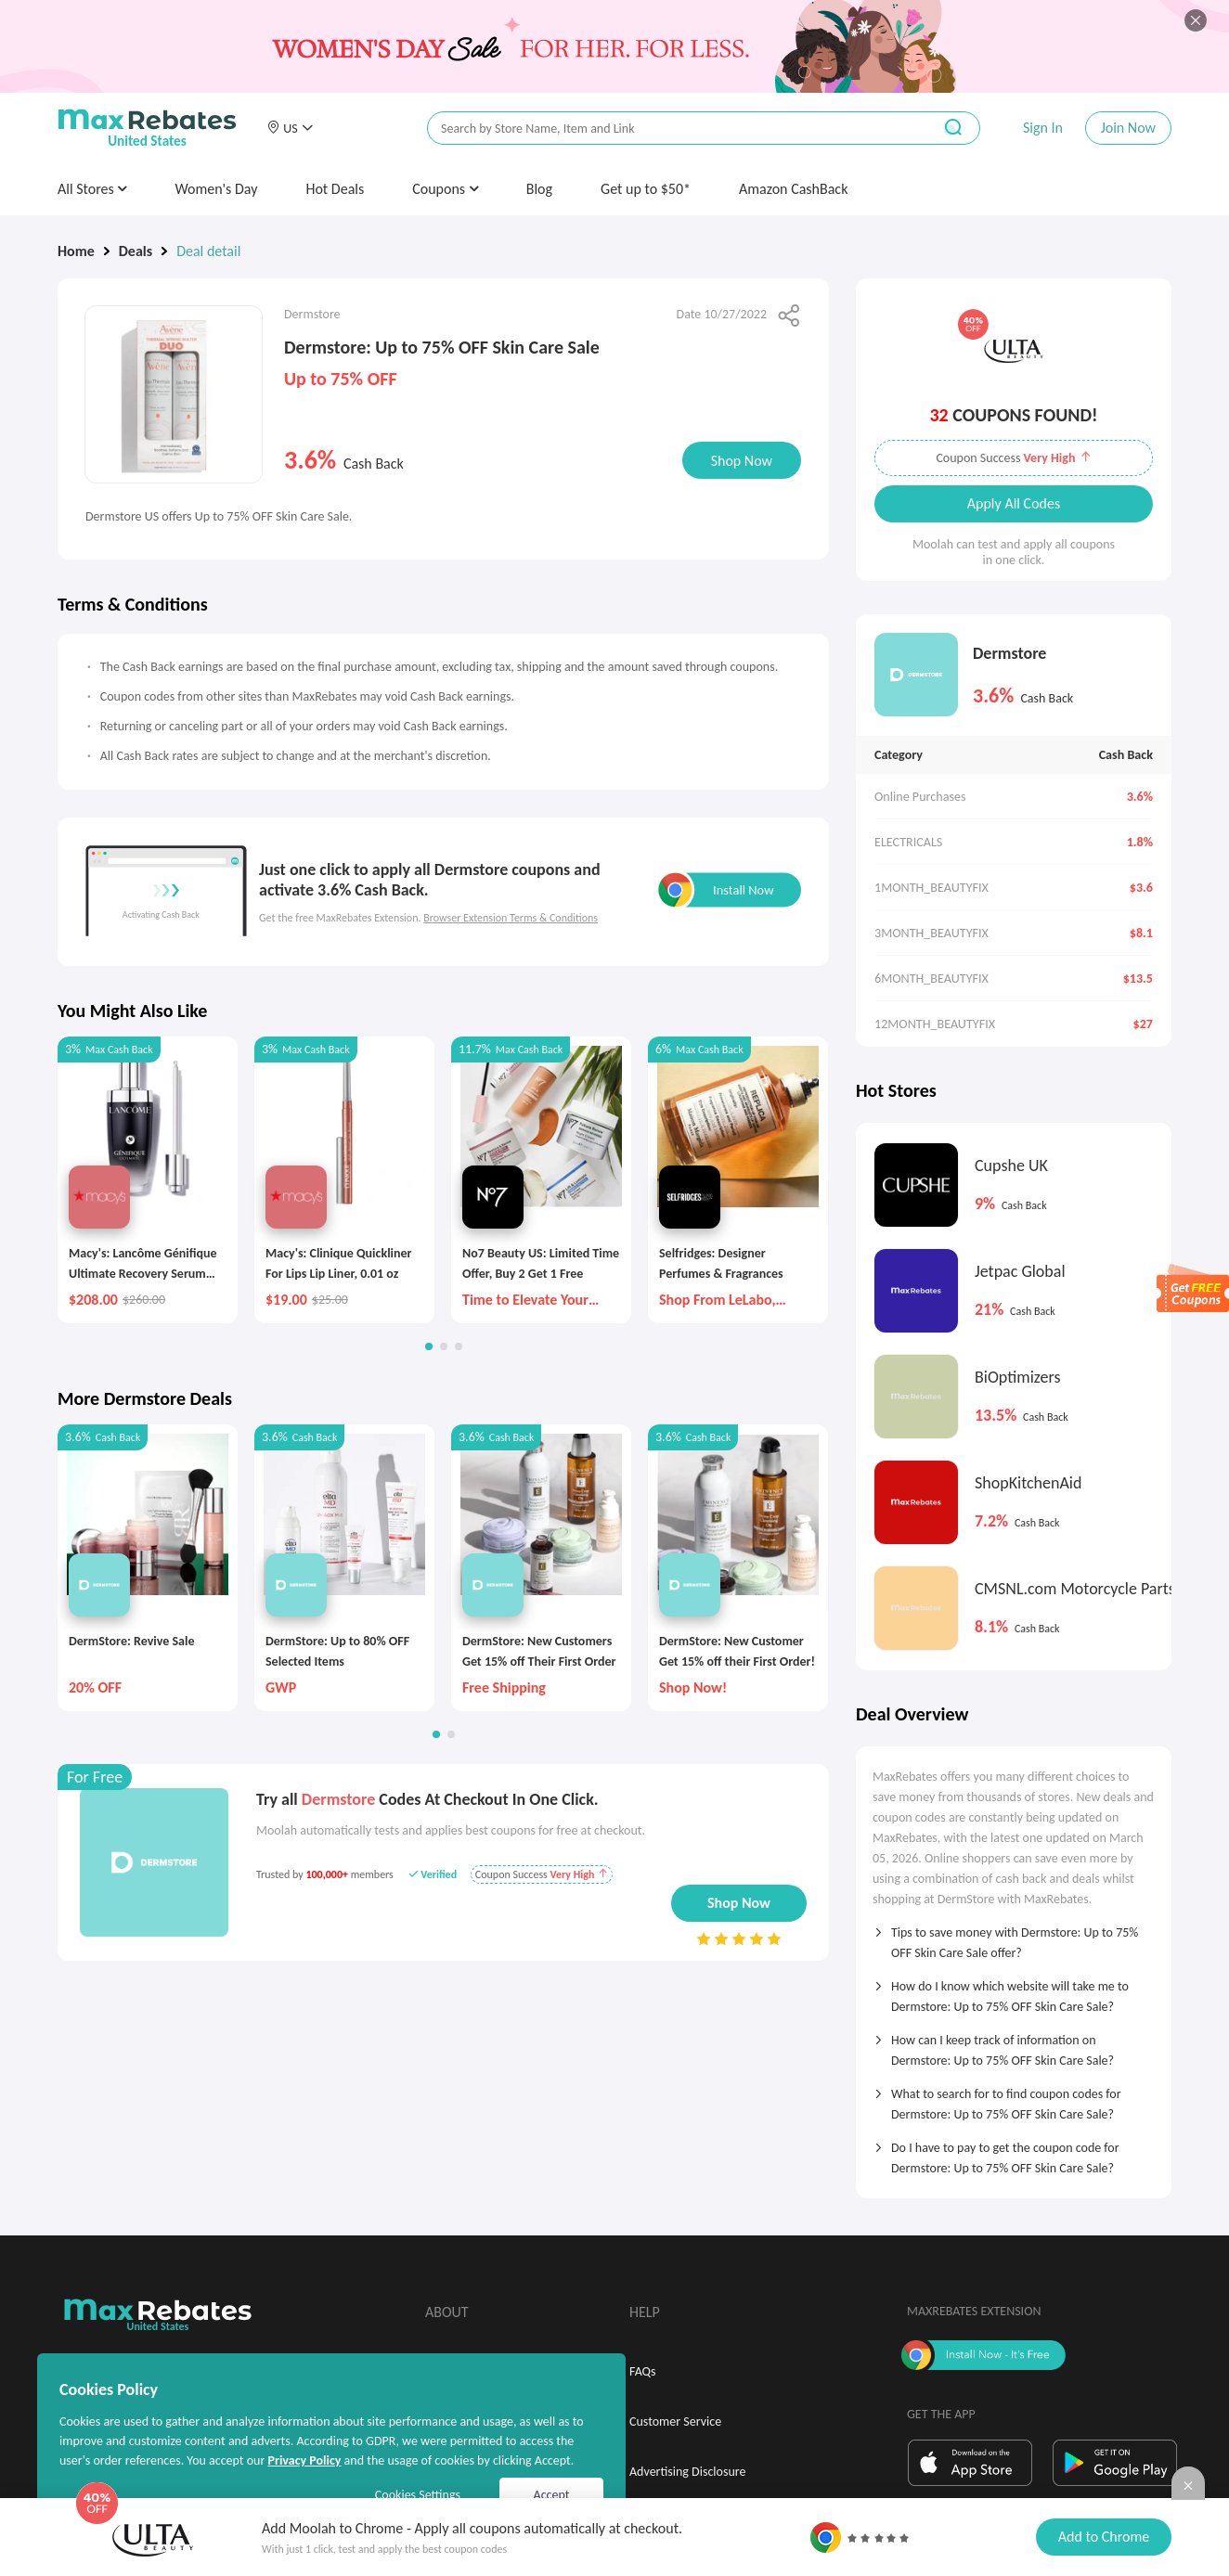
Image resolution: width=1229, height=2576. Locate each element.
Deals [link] (135, 251)
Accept (552, 2495)
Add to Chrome (1103, 2536)
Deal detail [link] (208, 251)
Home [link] (76, 251)
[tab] (1014, 1937)
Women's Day (216, 189)
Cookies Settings (417, 2495)
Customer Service (675, 2421)
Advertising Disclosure (687, 2471)
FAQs (642, 2371)
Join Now (1128, 127)
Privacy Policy (304, 2460)
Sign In (1043, 127)
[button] (289, 128)
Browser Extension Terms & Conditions (510, 917)
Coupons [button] (445, 189)
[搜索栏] (667, 128)
